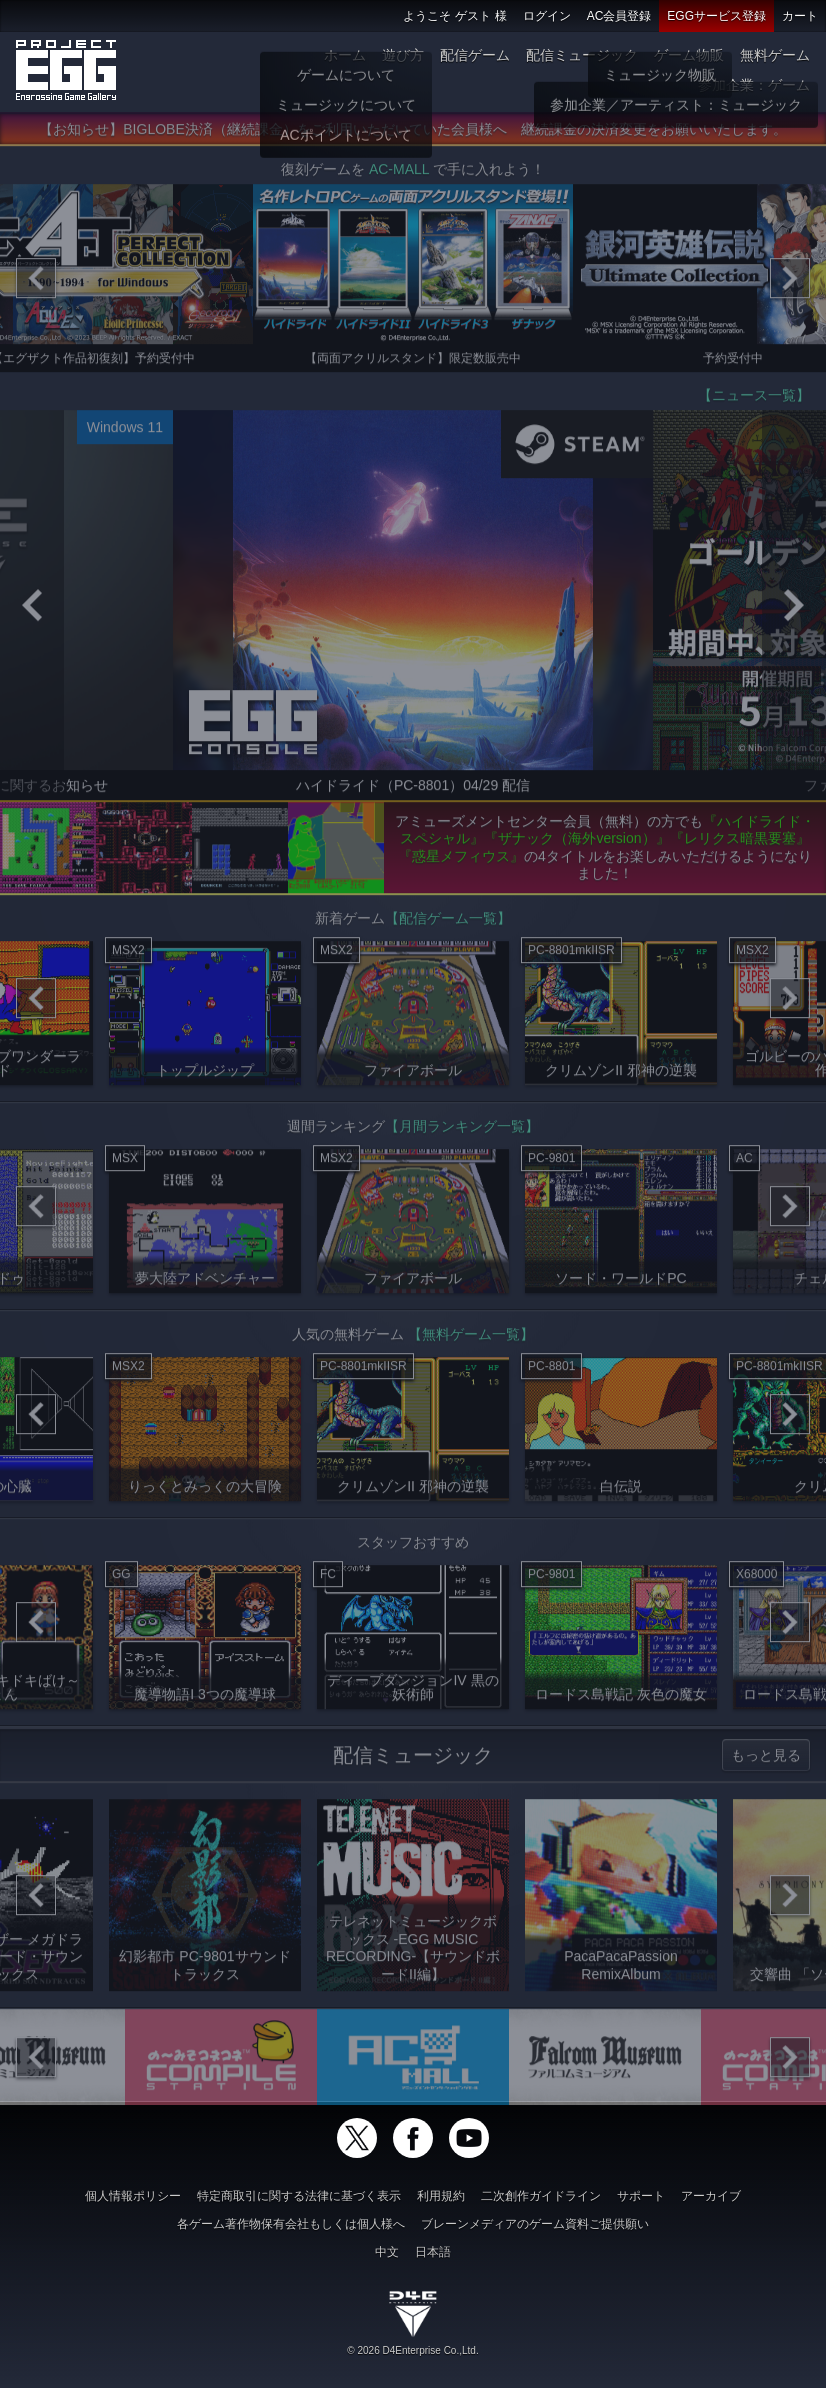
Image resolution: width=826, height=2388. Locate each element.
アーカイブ (711, 2196)
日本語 (433, 2252)
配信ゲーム (475, 55)
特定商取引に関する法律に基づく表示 (299, 2196)
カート (800, 16)
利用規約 (441, 2196)
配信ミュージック (582, 55)
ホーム (345, 55)
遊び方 (403, 55)
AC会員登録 (619, 16)
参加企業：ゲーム (754, 85)
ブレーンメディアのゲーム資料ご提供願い (535, 2224)
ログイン (547, 16)
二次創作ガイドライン (541, 2196)
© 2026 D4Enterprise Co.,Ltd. (412, 2350)
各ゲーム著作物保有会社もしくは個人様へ (291, 2224)
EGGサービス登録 (716, 16)
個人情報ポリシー (133, 2196)
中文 (387, 2252)
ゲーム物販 (689, 55)
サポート (641, 2196)
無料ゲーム (775, 55)
